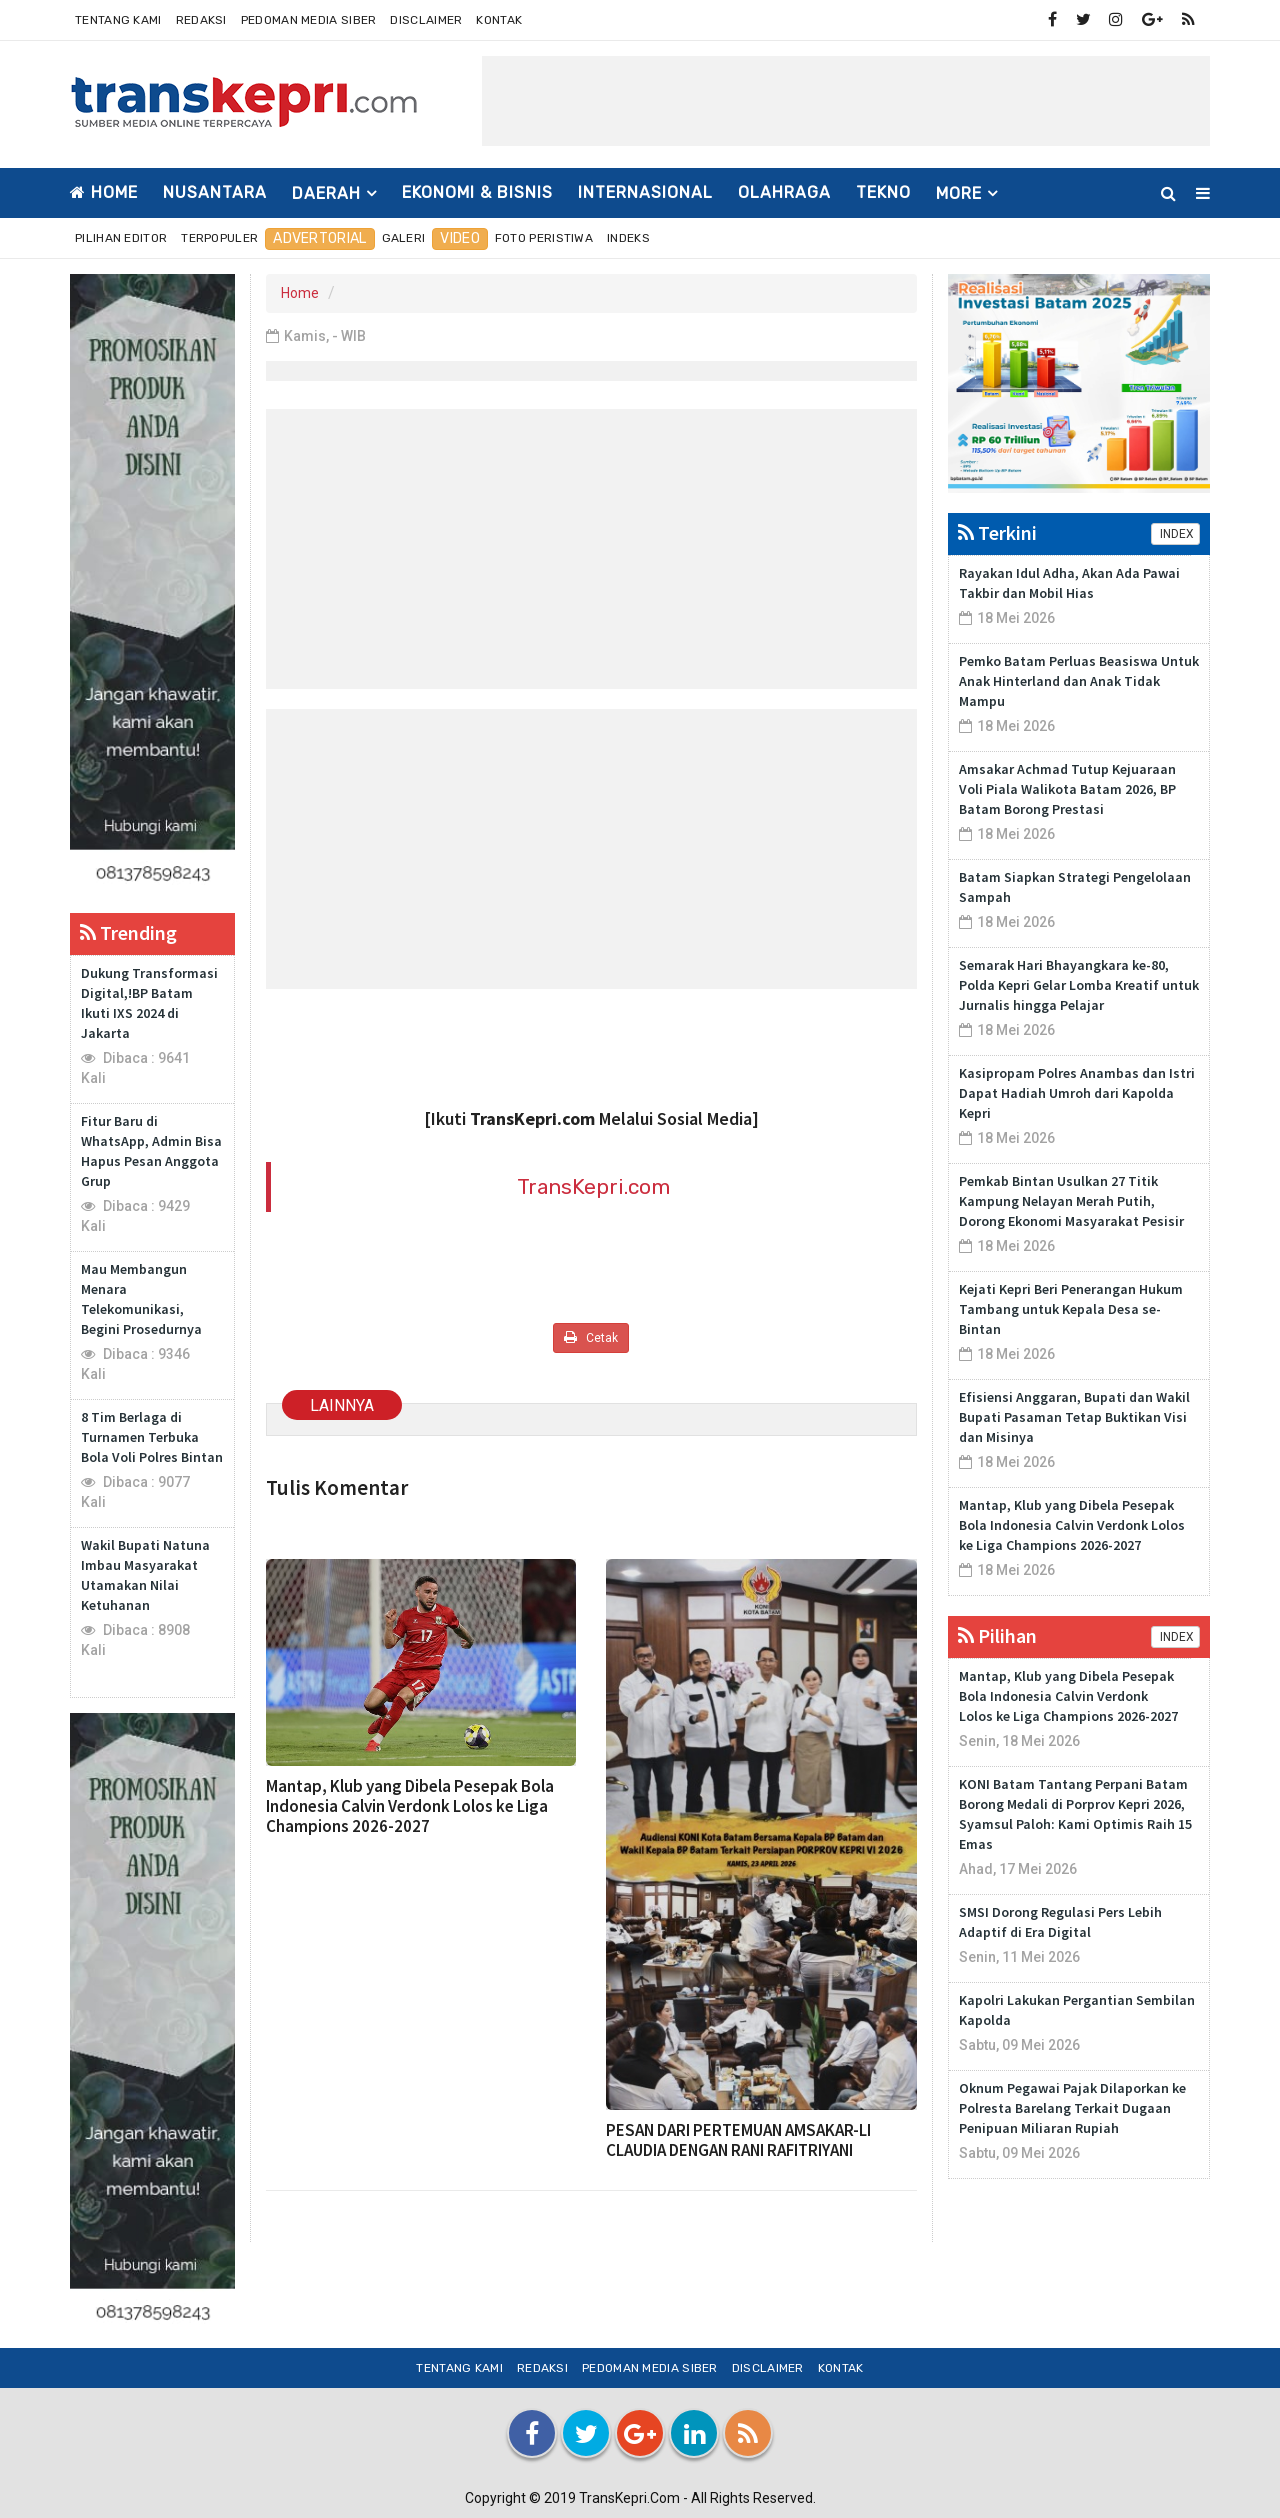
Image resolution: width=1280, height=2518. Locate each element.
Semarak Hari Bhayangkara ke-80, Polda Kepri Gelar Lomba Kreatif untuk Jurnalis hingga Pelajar (1079, 985)
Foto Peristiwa (544, 238)
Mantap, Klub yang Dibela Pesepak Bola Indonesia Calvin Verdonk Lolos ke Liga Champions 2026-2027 (410, 1806)
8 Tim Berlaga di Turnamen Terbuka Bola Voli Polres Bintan (152, 1437)
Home (104, 192)
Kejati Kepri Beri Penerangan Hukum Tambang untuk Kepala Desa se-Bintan (1071, 1309)
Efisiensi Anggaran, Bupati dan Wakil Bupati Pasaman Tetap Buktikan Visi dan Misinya (1074, 1417)
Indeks (628, 238)
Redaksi (201, 20)
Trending (128, 932)
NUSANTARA (215, 192)
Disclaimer (426, 20)
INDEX (1175, 534)
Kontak (499, 20)
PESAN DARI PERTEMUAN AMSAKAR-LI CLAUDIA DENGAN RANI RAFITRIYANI (738, 2140)
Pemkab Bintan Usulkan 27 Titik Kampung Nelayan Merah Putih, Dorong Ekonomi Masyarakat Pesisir (1071, 1201)
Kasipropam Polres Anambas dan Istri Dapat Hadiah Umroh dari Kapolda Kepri (1077, 1093)
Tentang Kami (118, 20)
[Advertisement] (846, 101)
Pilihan (997, 1635)
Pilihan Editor (121, 238)
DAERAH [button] (326, 193)
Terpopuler (219, 238)
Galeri (404, 238)
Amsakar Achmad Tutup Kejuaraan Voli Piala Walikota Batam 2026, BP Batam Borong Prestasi (1067, 789)
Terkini (997, 532)
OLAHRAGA (784, 192)
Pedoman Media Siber (309, 20)
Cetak (591, 1337)
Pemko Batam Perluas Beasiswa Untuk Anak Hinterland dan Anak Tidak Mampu (1079, 681)
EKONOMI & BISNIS (477, 192)
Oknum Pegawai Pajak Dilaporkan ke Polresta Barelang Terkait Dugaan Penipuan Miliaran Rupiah (1072, 2108)
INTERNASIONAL (645, 192)
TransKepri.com (593, 1186)
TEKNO (883, 192)
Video (460, 238)
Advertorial (319, 238)
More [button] (959, 193)
